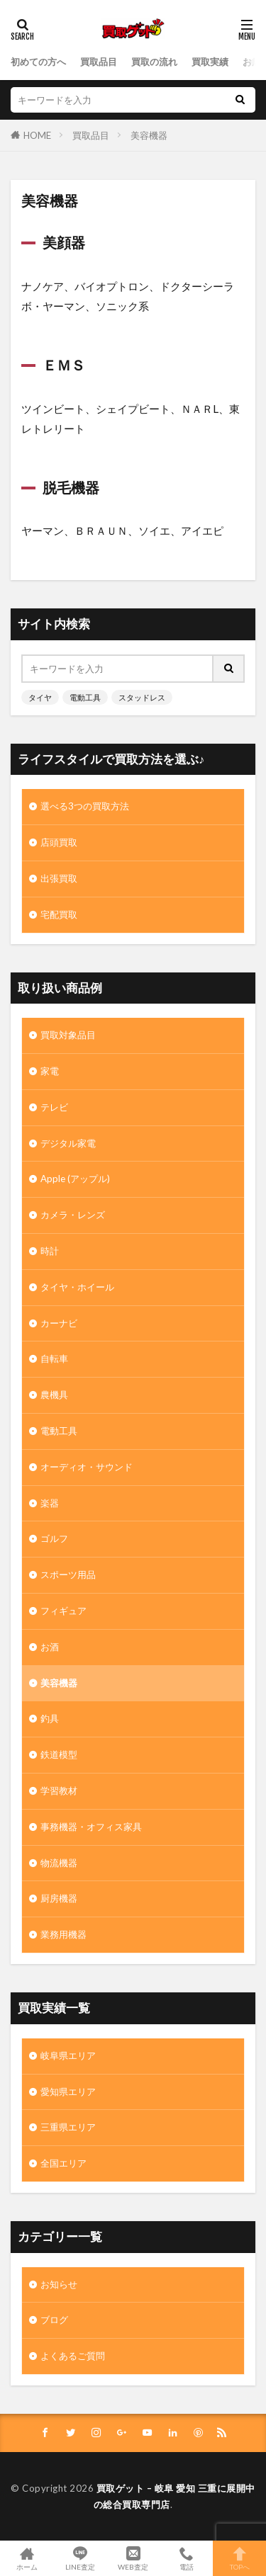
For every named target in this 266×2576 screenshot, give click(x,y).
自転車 (54, 1358)
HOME (37, 135)
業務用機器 (63, 1934)
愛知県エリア (68, 2091)
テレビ (54, 1107)
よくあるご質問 (72, 2355)
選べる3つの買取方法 (84, 806)
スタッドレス (141, 697)
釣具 (49, 1718)
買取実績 (210, 61)
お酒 (49, 1646)
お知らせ (58, 2284)
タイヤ (40, 697)
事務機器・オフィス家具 (91, 1826)
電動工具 (85, 697)
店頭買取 (58, 842)
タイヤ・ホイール (77, 1287)
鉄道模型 (58, 1754)
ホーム (26, 2558)
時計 (49, 1250)
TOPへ (239, 2558)
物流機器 (58, 1862)
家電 (49, 1071)
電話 (186, 2558)
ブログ (54, 2319)
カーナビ (58, 1323)
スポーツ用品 (68, 1574)
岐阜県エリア (68, 2055)
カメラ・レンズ (72, 1214)
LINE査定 (79, 2558)
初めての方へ (38, 61)
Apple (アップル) (75, 1178)
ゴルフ (54, 1538)
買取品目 (98, 61)
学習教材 (58, 1790)
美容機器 (149, 135)
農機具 (54, 1394)
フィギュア (63, 1610)
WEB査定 (133, 2558)
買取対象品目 (68, 1034)
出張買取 (58, 878)
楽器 (49, 1503)
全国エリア (63, 2163)
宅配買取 (58, 914)
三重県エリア (68, 2127)
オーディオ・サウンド (86, 1467)
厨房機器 (58, 1898)
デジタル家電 (68, 1143)
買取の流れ (154, 61)
